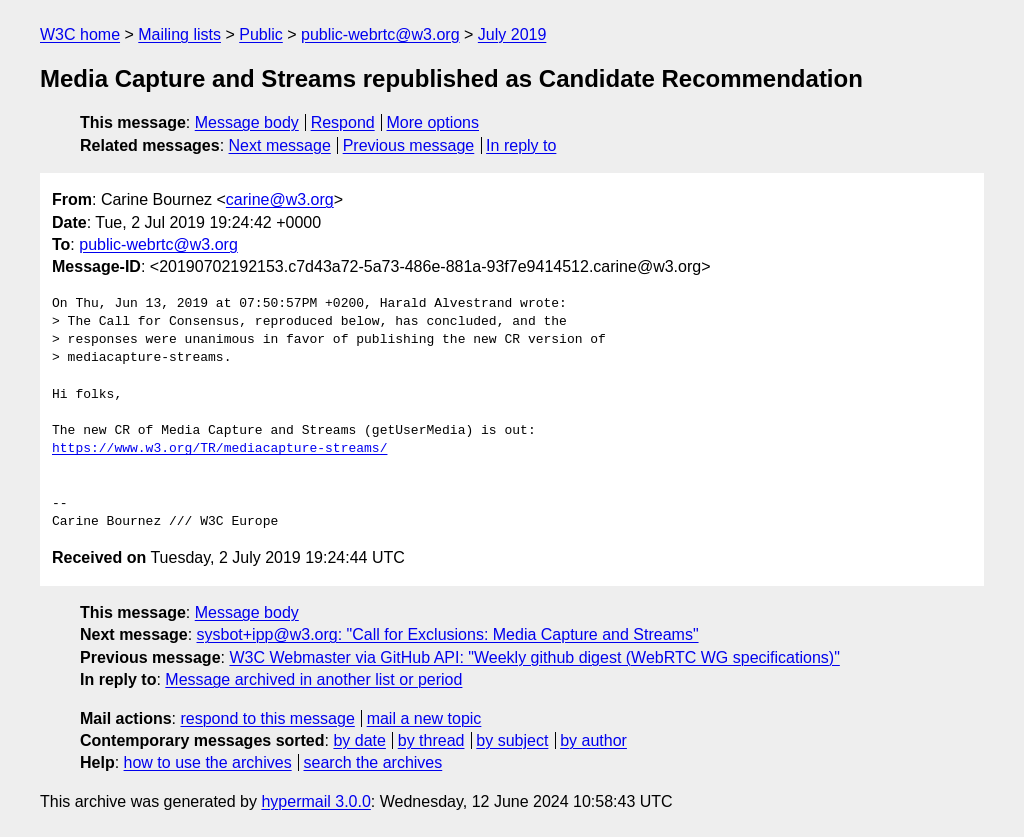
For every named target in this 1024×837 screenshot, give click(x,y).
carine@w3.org (280, 199)
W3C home (80, 34)
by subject (512, 740)
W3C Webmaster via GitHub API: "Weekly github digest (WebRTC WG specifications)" (534, 657)
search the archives (373, 762)
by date (359, 740)
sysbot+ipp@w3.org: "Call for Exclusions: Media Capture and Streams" (448, 634)
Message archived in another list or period (313, 679)
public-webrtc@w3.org (380, 34)
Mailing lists (179, 34)
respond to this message (267, 718)
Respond (343, 122)
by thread (431, 740)
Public (261, 34)
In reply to (521, 145)
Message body (247, 122)
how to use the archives (208, 762)
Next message (280, 145)
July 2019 (512, 34)
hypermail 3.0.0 (315, 801)
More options (433, 122)
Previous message (409, 145)
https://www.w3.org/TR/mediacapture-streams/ (219, 449)
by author (593, 740)
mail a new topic (424, 718)
